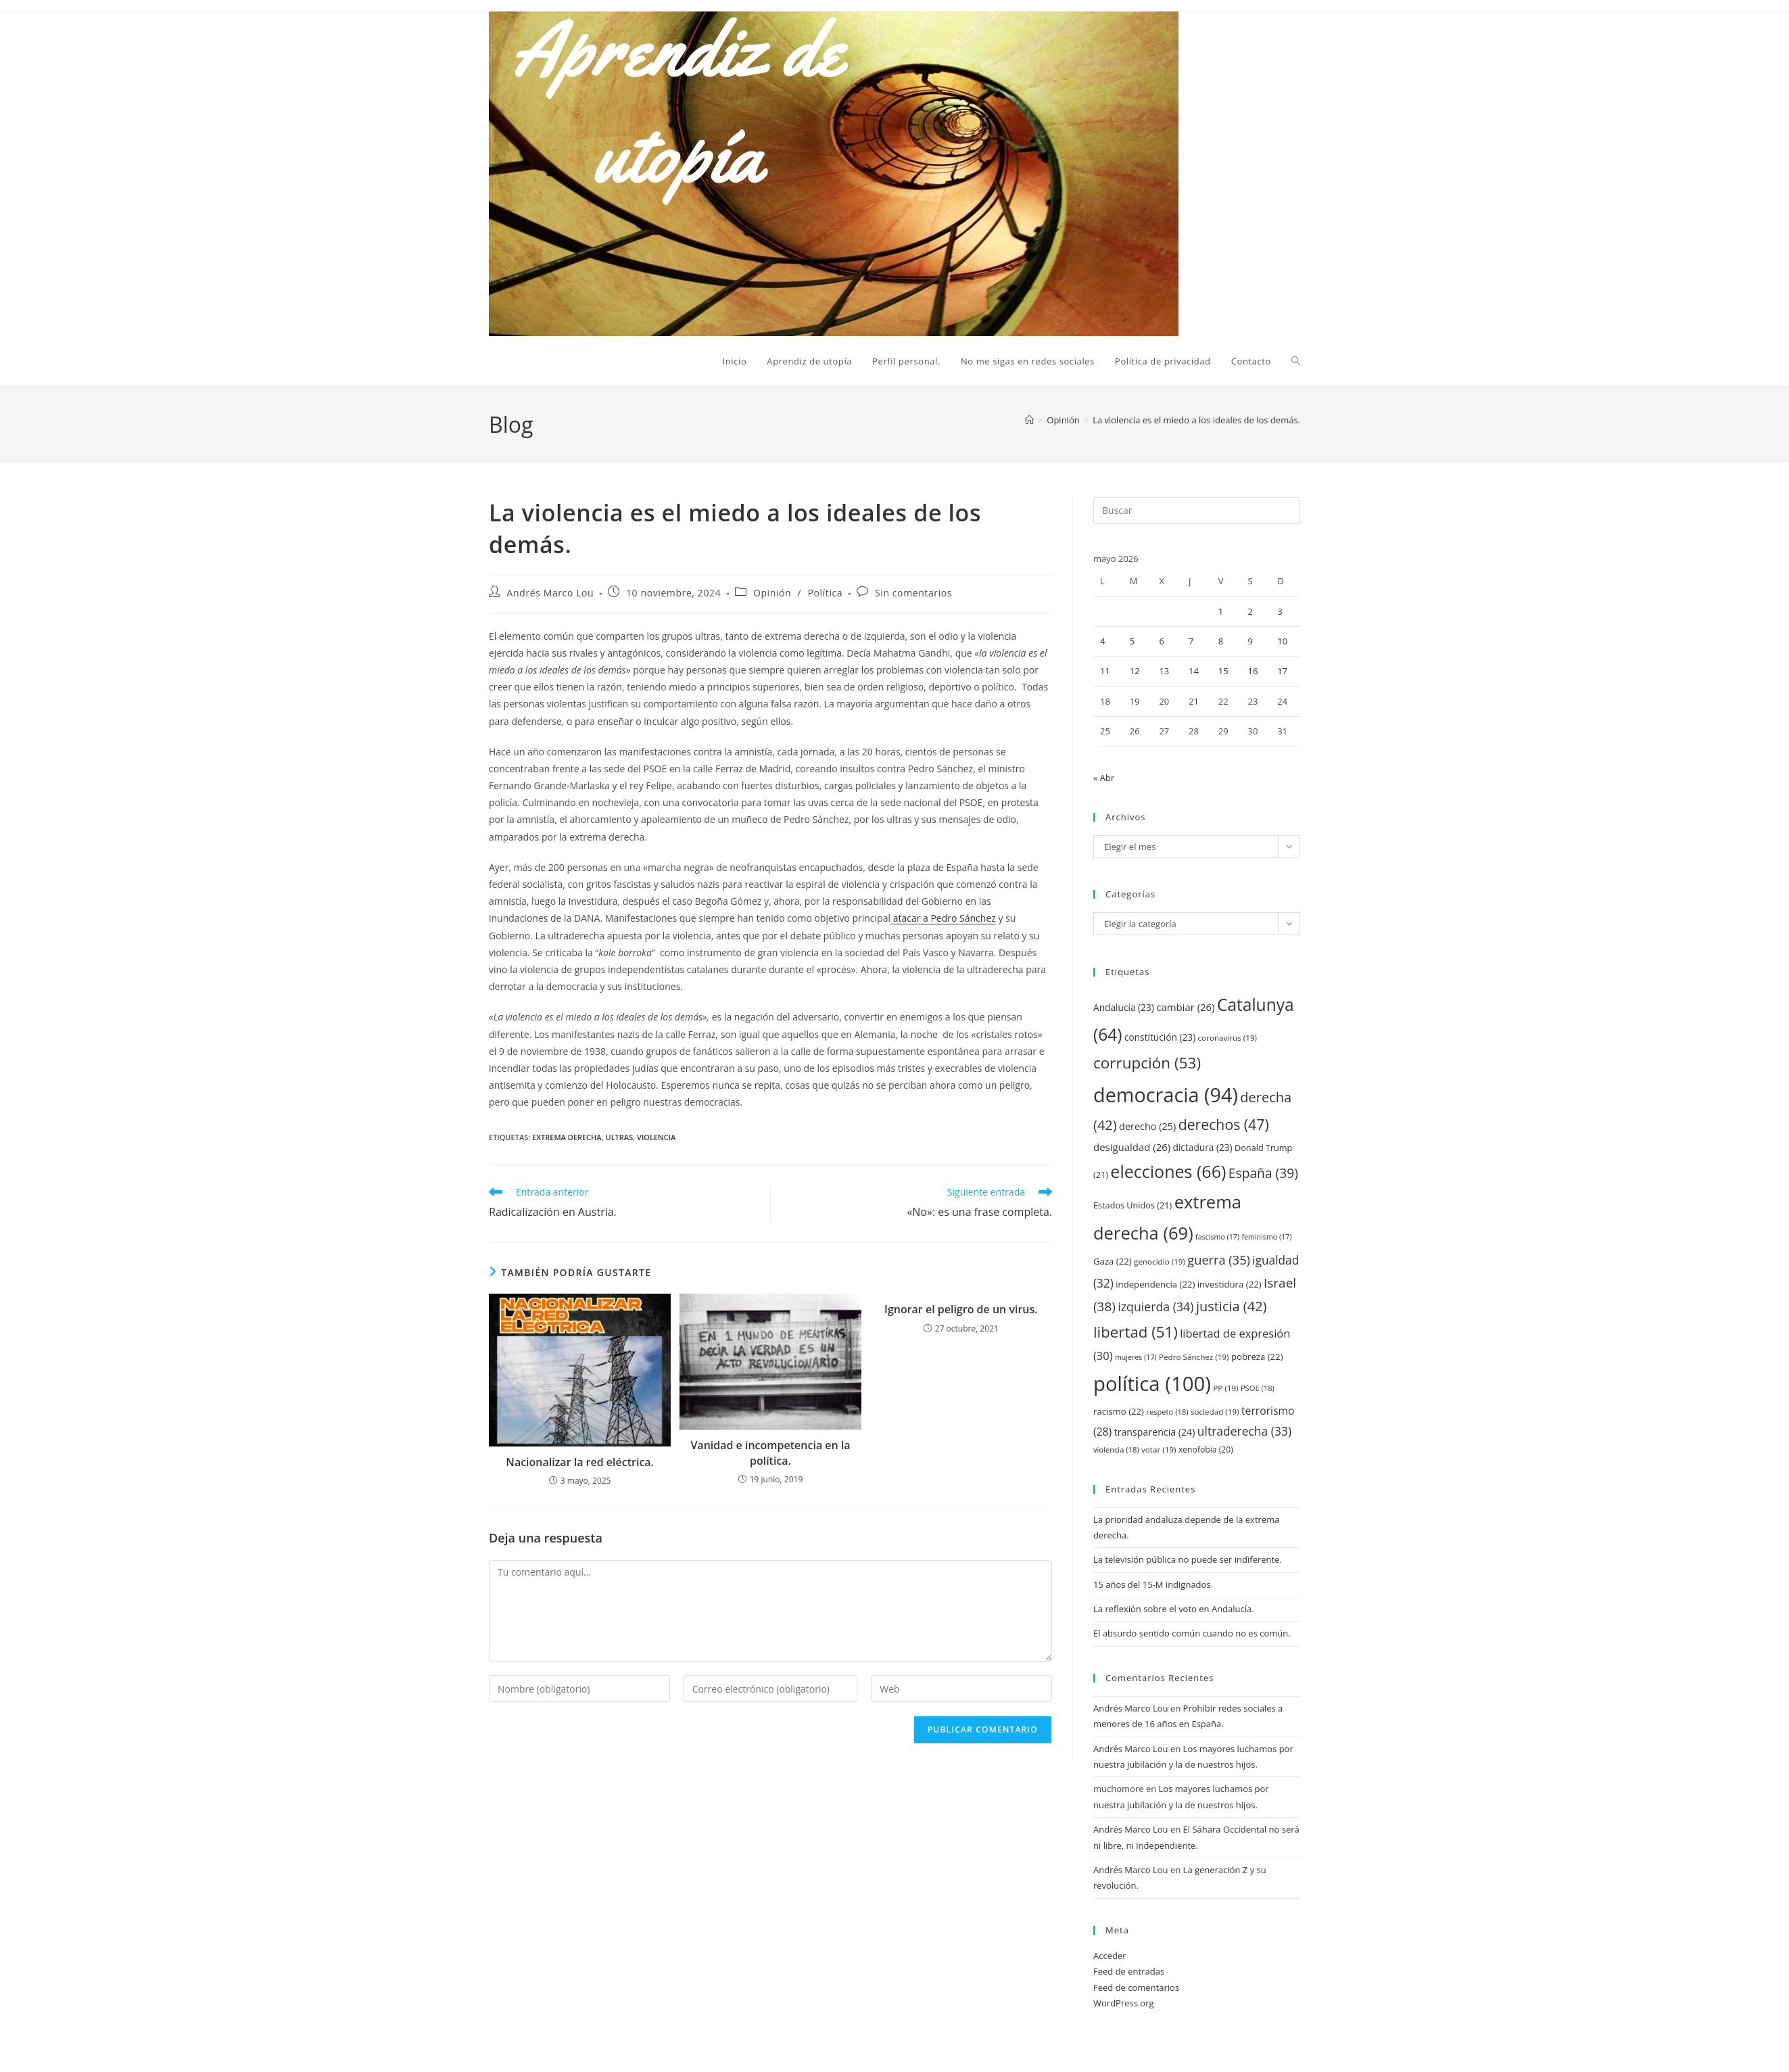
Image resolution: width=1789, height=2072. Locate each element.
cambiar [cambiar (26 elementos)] (1185, 1007)
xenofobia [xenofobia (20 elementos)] (1205, 1449)
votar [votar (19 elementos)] (1158, 1449)
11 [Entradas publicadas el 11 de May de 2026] (1105, 671)
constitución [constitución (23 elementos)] (1159, 1037)
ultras (619, 1137)
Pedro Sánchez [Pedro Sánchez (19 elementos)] (1194, 1357)
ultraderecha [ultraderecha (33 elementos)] (1244, 1431)
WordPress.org (1123, 2003)
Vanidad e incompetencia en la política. (770, 1452)
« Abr (1103, 778)
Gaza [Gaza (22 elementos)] (1112, 1261)
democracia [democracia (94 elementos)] (1165, 1094)
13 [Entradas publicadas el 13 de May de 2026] (1164, 671)
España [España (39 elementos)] (1263, 1173)
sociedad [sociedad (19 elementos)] (1215, 1412)
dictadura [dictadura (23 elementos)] (1203, 1147)
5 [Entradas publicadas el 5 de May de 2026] (1132, 641)
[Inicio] (1029, 420)
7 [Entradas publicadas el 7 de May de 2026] (1191, 641)
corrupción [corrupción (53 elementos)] (1147, 1062)
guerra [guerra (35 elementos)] (1218, 1260)
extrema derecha (567, 1137)
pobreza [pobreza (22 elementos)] (1257, 1356)
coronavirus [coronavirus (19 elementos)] (1227, 1038)
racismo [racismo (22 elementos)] (1118, 1411)
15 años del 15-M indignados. (1153, 1584)
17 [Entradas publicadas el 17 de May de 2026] (1282, 671)
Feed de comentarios (1136, 1987)
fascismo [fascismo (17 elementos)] (1217, 1237)
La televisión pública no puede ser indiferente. (1187, 1559)
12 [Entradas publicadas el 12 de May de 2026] (1135, 671)
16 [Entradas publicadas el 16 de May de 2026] (1253, 671)
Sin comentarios (913, 592)
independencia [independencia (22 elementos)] (1155, 1284)
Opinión (772, 592)
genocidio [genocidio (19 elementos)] (1159, 1261)
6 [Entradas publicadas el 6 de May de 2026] (1161, 641)
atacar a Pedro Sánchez (943, 918)
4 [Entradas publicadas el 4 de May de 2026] (1102, 641)
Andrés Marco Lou (550, 592)
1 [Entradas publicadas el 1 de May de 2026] (1220, 611)
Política (825, 592)
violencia (656, 1137)
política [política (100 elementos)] (1152, 1383)
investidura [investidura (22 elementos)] (1229, 1284)
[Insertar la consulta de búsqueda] (1196, 510)
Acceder (1109, 1956)
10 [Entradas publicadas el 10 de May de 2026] (1282, 641)
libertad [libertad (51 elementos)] (1135, 1331)
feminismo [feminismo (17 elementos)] (1266, 1237)
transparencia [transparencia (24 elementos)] (1154, 1432)
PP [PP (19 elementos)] (1225, 1388)
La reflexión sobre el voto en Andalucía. (1173, 1609)
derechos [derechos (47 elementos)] (1223, 1124)
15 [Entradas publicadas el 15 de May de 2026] (1223, 671)
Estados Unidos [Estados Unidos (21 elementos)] (1132, 1205)
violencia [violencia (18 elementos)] (1116, 1449)
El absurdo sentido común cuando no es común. (1192, 1633)
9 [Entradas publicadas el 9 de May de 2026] (1250, 641)
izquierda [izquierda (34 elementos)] (1155, 1306)
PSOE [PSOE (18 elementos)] (1257, 1388)
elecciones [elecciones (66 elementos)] (1168, 1171)
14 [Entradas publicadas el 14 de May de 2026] (1194, 671)
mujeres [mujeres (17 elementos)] (1136, 1357)
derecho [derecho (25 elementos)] (1147, 1126)
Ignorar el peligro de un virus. (961, 1309)
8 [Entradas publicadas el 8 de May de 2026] (1220, 641)
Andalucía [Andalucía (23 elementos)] (1123, 1007)
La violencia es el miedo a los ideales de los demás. (1196, 420)
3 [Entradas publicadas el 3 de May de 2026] (1279, 611)
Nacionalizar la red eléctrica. (580, 1462)
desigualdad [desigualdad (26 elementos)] (1131, 1147)
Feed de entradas (1128, 1971)
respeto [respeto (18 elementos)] (1167, 1412)
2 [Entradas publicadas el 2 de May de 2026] (1250, 611)
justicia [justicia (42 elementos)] (1231, 1306)
